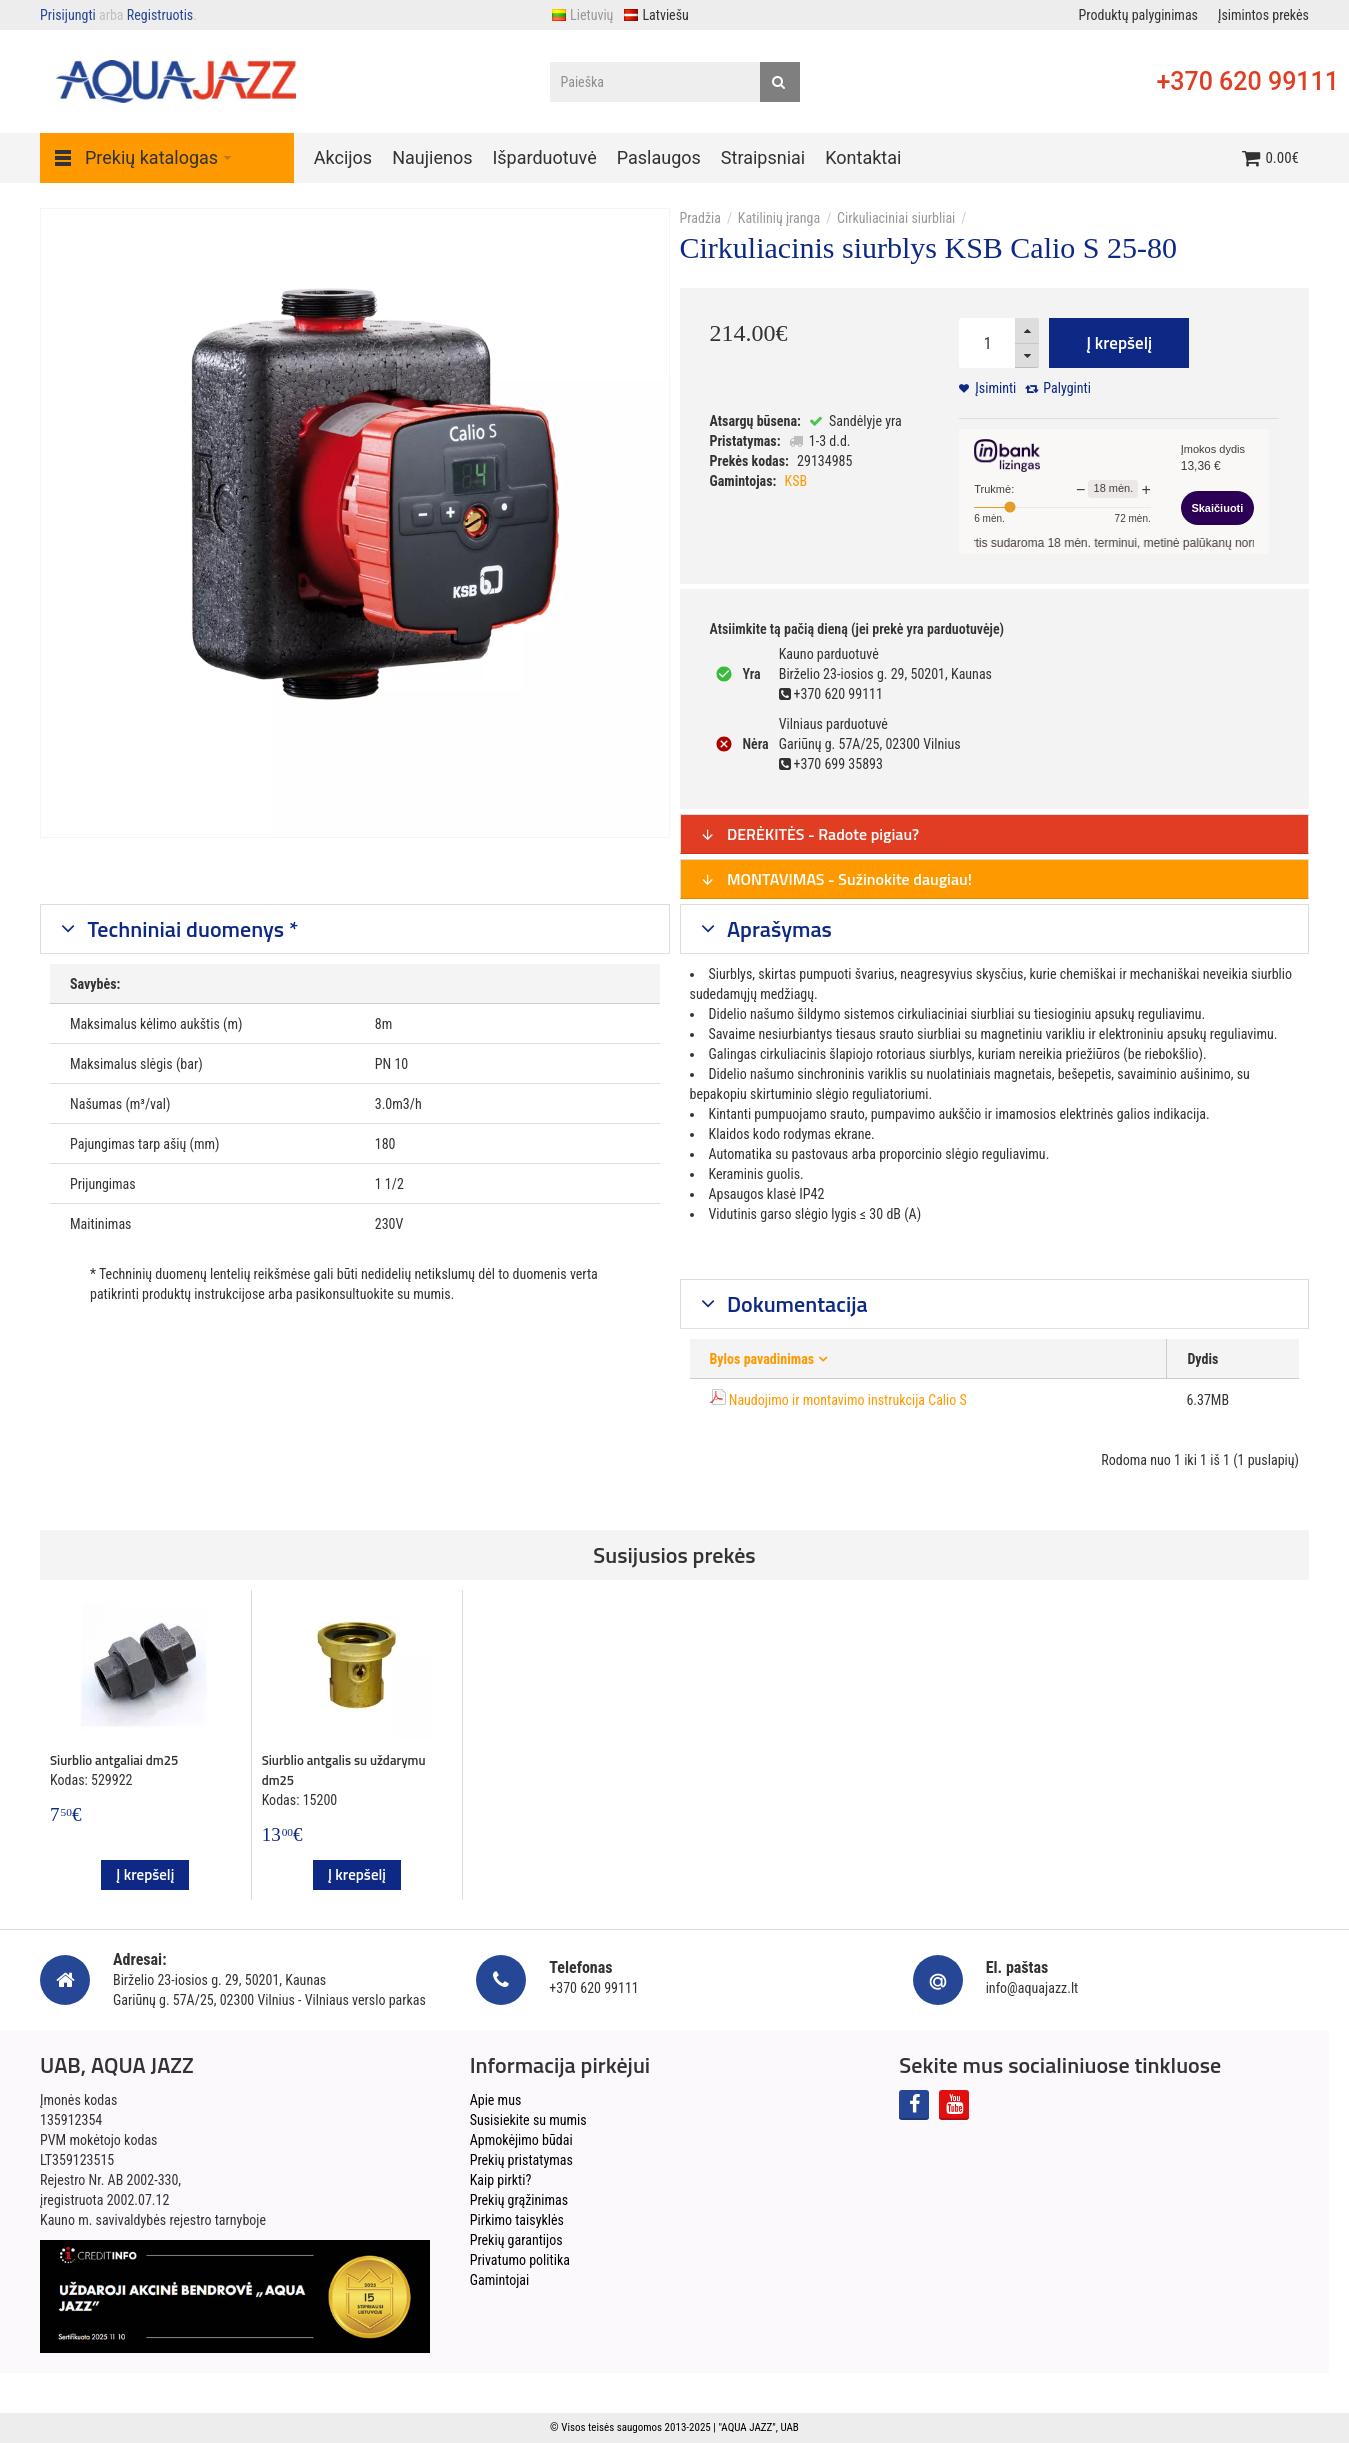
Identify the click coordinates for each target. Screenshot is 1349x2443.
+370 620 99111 (1247, 81)
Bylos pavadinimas (762, 1359)
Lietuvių (582, 15)
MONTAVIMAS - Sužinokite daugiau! (836, 879)
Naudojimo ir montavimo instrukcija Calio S (848, 1400)
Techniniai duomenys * (191, 929)
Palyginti (1067, 388)
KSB (796, 481)
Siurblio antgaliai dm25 (114, 1760)
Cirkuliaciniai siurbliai (896, 218)
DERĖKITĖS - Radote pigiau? (810, 834)
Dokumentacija (795, 1304)
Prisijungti (68, 15)
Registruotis (160, 15)
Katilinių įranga (779, 218)
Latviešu (655, 15)
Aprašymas (777, 929)
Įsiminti (995, 388)
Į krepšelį (1119, 343)
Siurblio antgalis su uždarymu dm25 (344, 1770)
